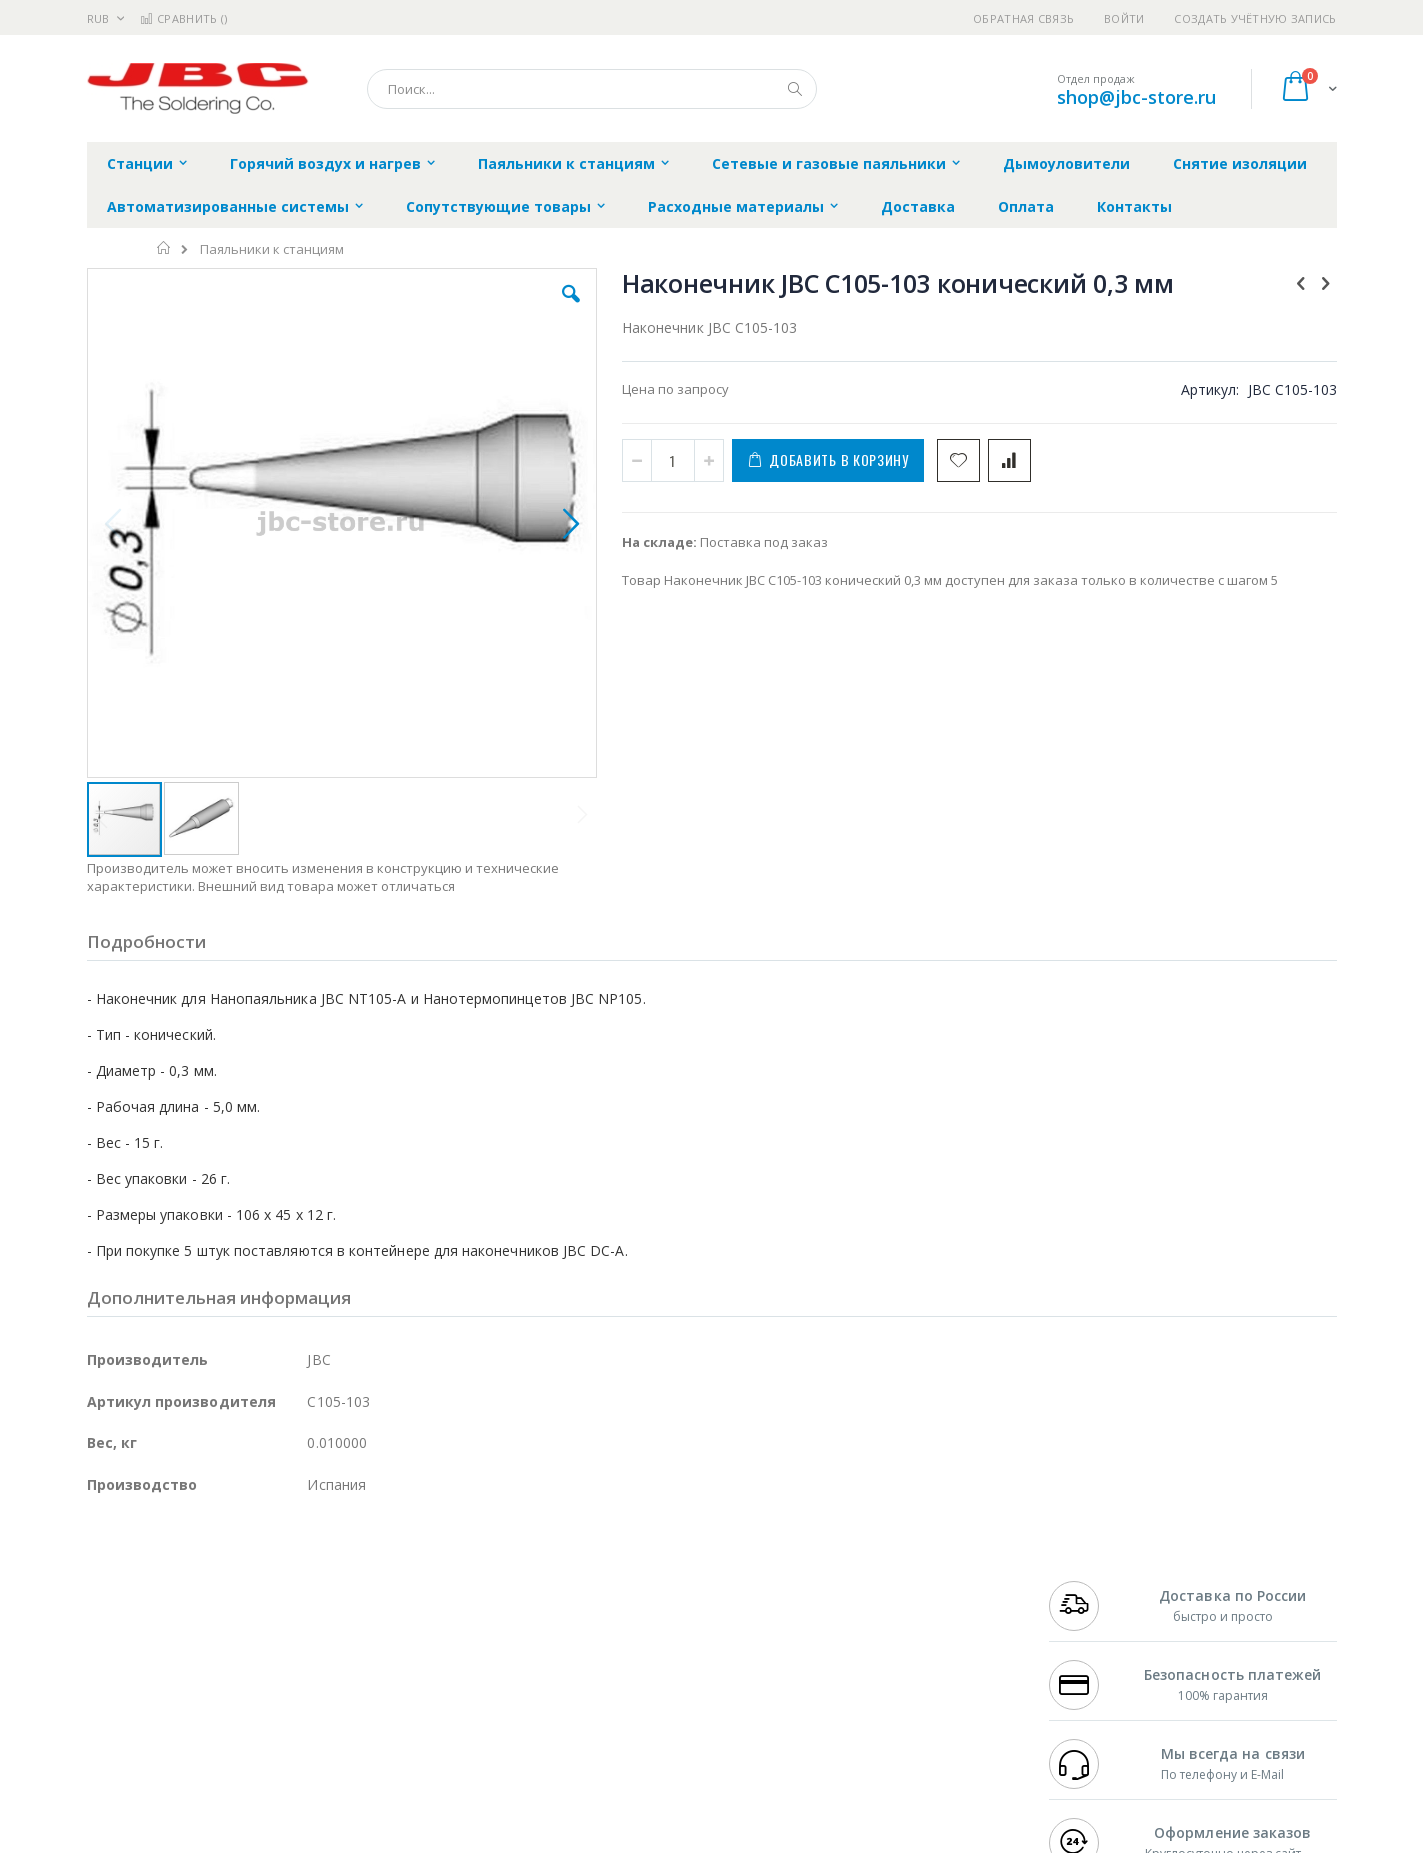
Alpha (192, 1640)
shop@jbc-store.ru (1136, 97)
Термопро (310, 1601)
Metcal (239, 1601)
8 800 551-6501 (1098, 1640)
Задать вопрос (561, 1718)
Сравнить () (183, 18)
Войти (1124, 18)
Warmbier (183, 1718)
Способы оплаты (886, 1659)
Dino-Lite (244, 1679)
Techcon (257, 1718)
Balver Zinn (121, 1640)
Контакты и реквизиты (907, 1581)
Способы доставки (892, 1620)
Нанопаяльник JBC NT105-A (1205, 712)
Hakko (106, 1581)
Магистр (387, 1601)
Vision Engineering (143, 1679)
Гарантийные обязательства (606, 1581)
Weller (297, 1581)
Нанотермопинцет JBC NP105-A (1216, 808)
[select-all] (1230, 653)
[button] (443, 309)
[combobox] (592, 89)
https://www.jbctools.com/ (388, 1839)
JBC (200, 1581)
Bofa (101, 1601)
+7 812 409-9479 (1093, 1601)
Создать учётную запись (1255, 18)
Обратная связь (1023, 18)
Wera (242, 1757)
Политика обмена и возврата (608, 1620)
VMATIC (324, 1718)
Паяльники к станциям (272, 249)
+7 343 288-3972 (1093, 1620)
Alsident (360, 1581)
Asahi (303, 1640)
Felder (248, 1640)
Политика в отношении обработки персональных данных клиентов (624, 1669)
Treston (110, 1718)
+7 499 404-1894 (1093, 1581)
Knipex (186, 1757)
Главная (164, 248)
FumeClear (167, 1601)
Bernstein (116, 1757)
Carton (310, 1679)
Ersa (158, 1581)
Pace (244, 1581)
